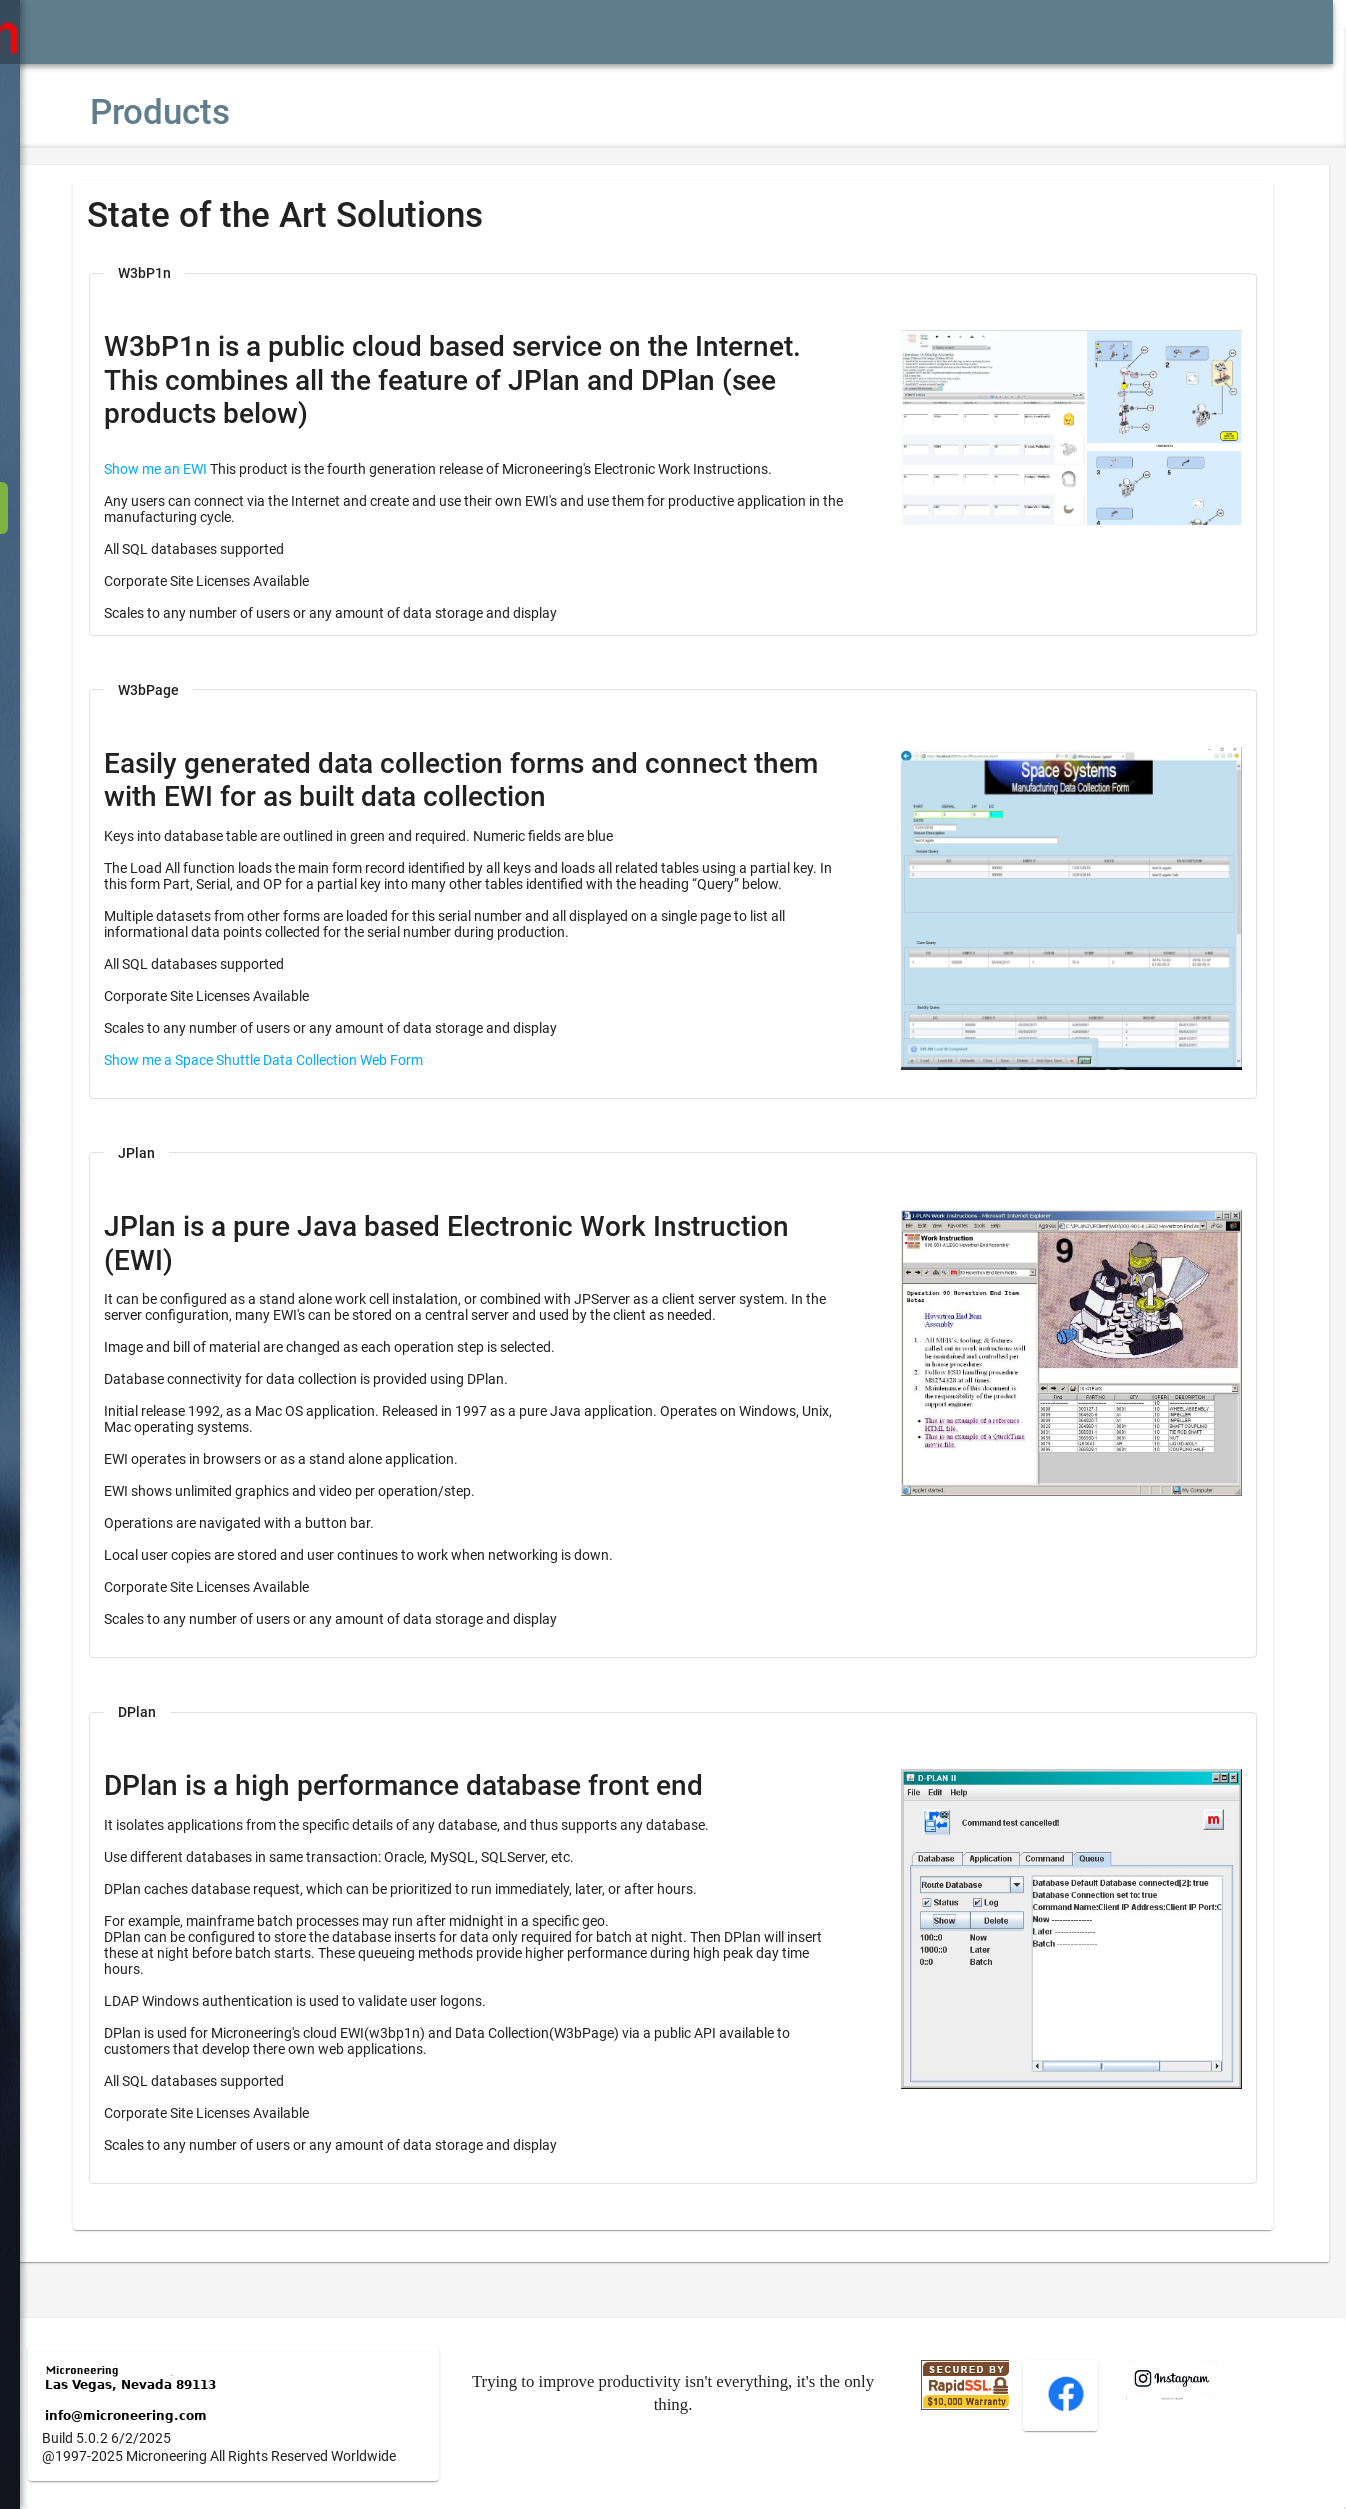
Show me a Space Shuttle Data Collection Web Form (323, 1076)
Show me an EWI (215, 469)
